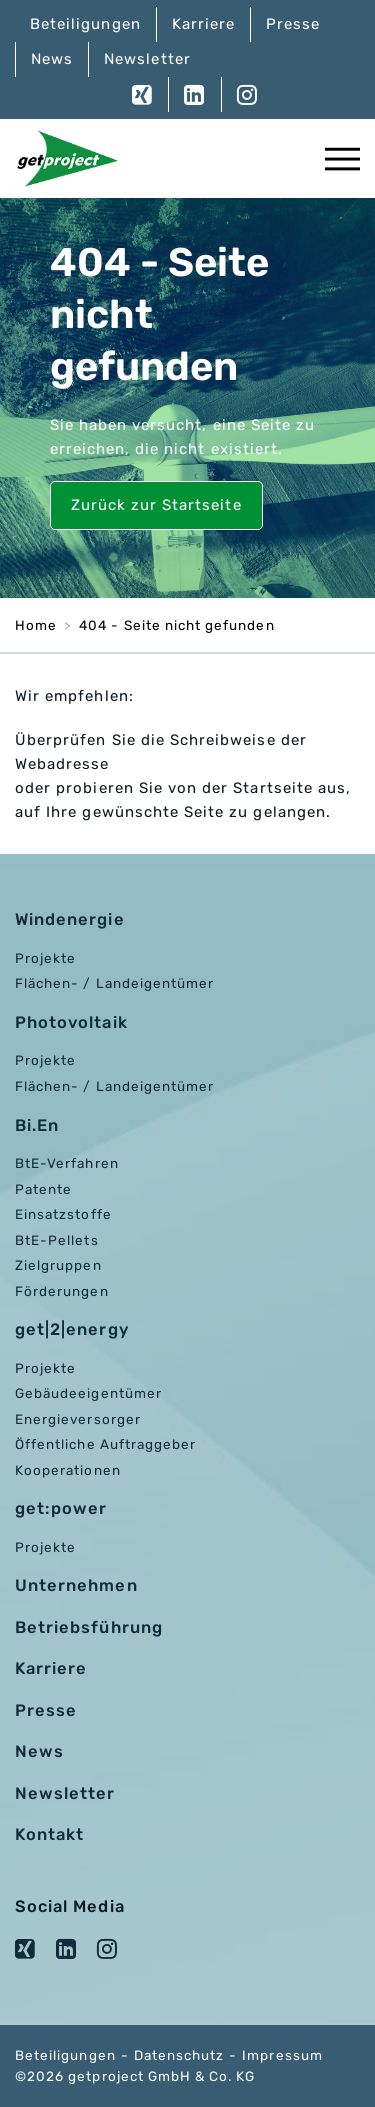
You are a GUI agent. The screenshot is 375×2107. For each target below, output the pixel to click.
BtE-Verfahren (67, 1163)
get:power (61, 1508)
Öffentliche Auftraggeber (105, 1444)
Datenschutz (179, 2055)
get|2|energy (72, 1329)
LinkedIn (194, 94)
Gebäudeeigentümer (88, 1393)
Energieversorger (78, 1419)
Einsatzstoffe (63, 1214)
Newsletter (147, 59)
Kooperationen (68, 1470)
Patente (43, 1189)
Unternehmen (76, 1585)
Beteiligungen (85, 24)
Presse (293, 24)
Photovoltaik (71, 1022)
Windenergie (70, 919)
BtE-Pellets (57, 1240)
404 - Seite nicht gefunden (176, 625)
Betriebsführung (89, 1627)
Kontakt (49, 1834)
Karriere (203, 24)
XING (142, 94)
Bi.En (37, 1125)
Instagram (239, 94)
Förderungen (62, 1291)
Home (36, 625)
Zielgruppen (58, 1265)
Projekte (45, 958)
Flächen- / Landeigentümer (114, 983)
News (52, 59)
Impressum (282, 2055)
